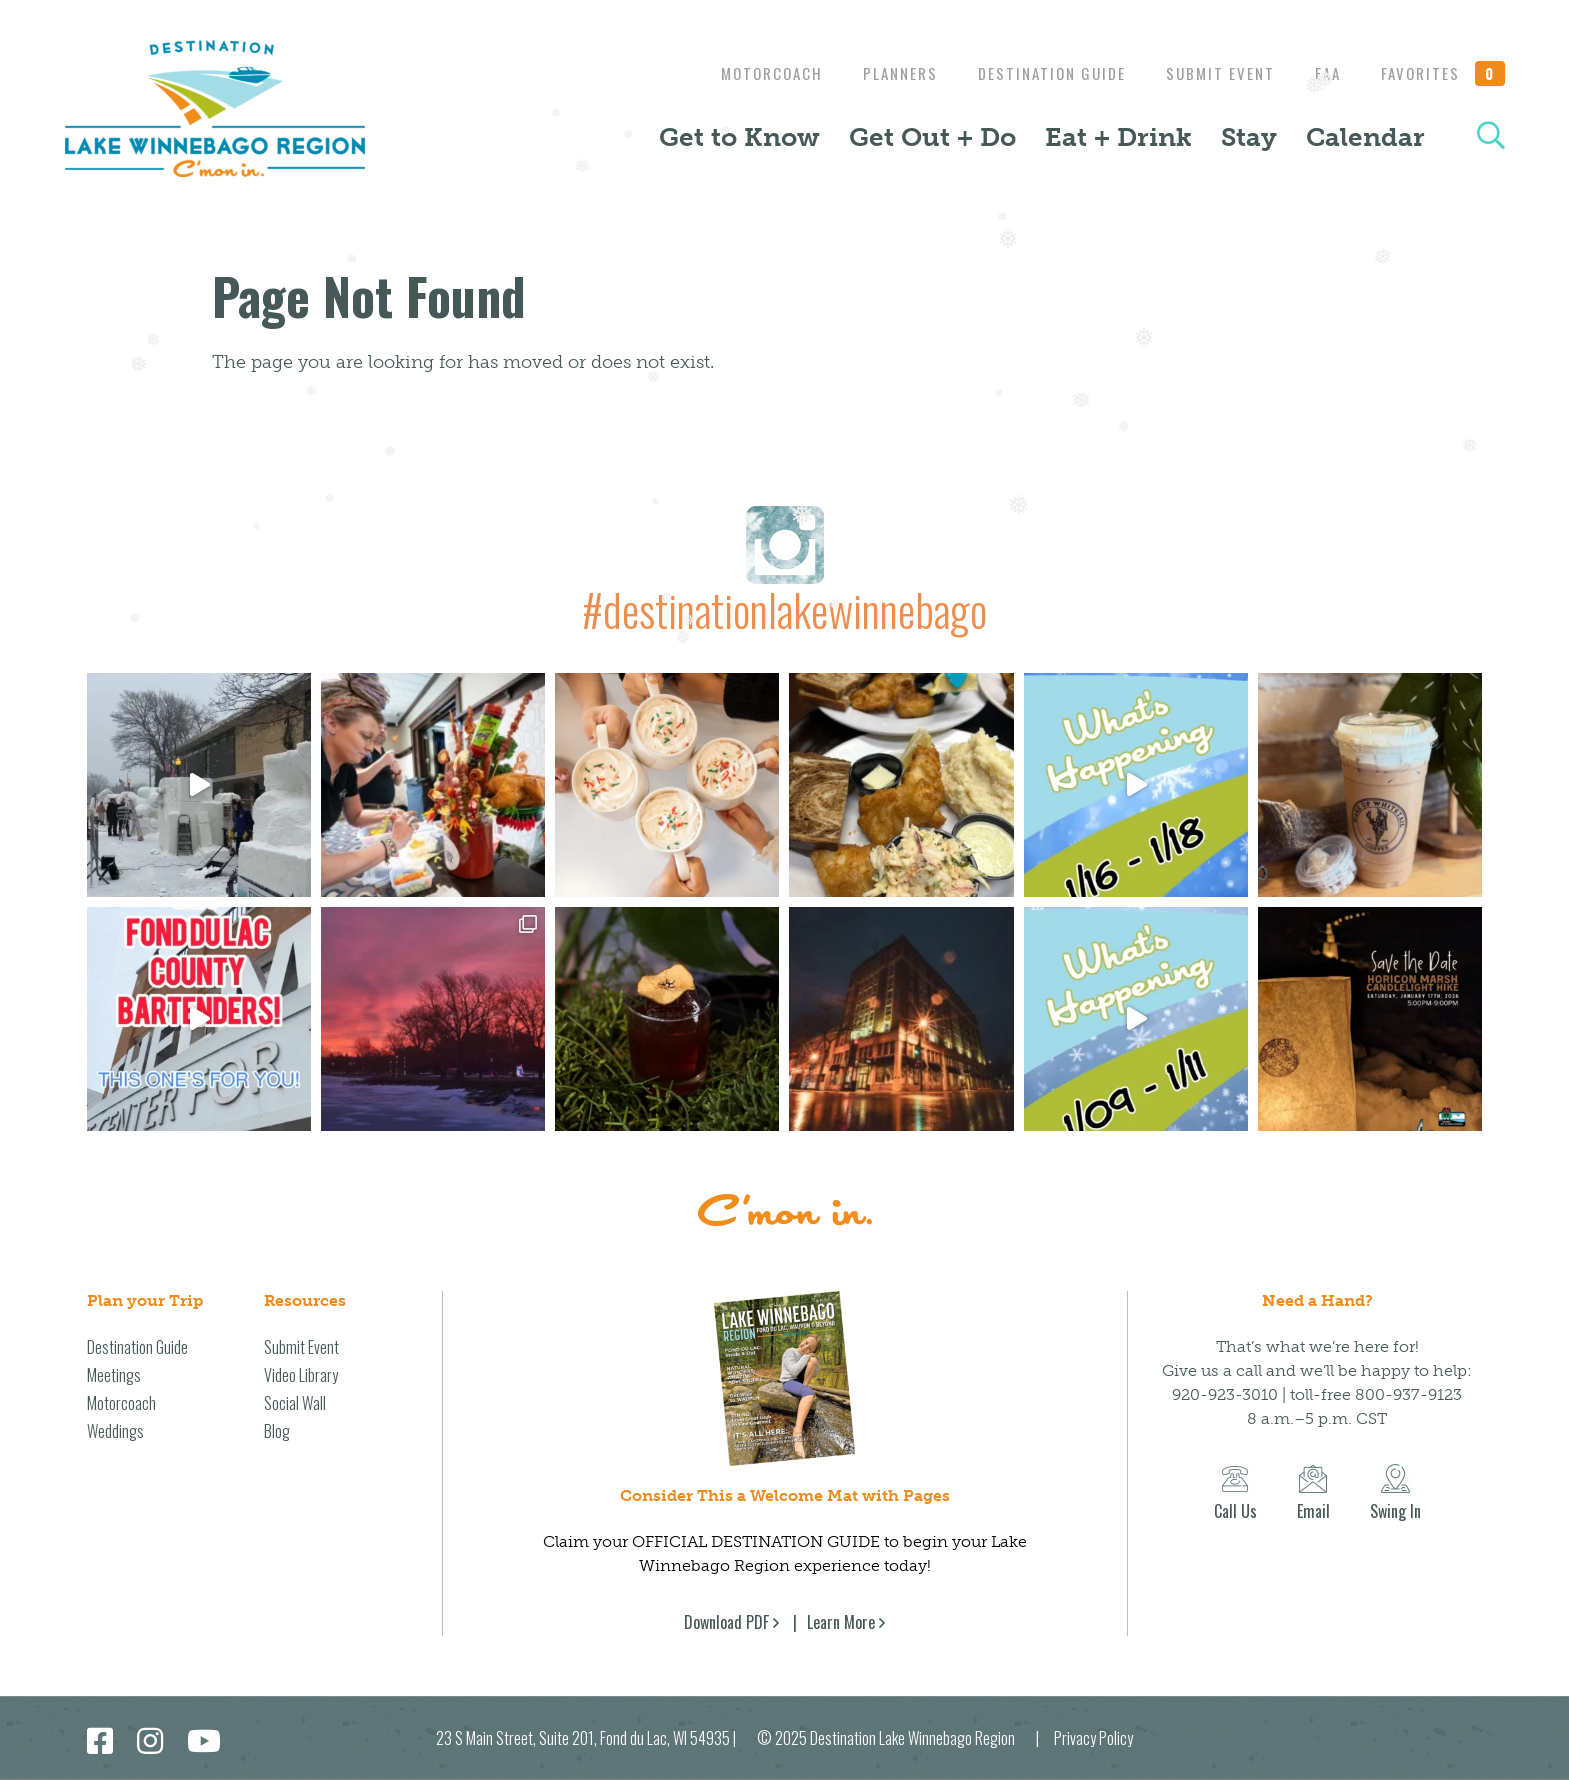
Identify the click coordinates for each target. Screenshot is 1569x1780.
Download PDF (726, 1622)
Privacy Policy (1093, 1738)
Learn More (841, 1622)
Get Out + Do (932, 137)
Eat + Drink (1118, 137)
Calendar (1365, 137)
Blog (277, 1431)
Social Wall (295, 1403)
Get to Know (739, 137)
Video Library (301, 1375)
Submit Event (1210, 73)
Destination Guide (1037, 73)
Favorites (1443, 73)
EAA (1323, 73)
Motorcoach (747, 73)
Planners (880, 73)
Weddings (115, 1431)
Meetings (114, 1375)
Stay (1249, 137)
